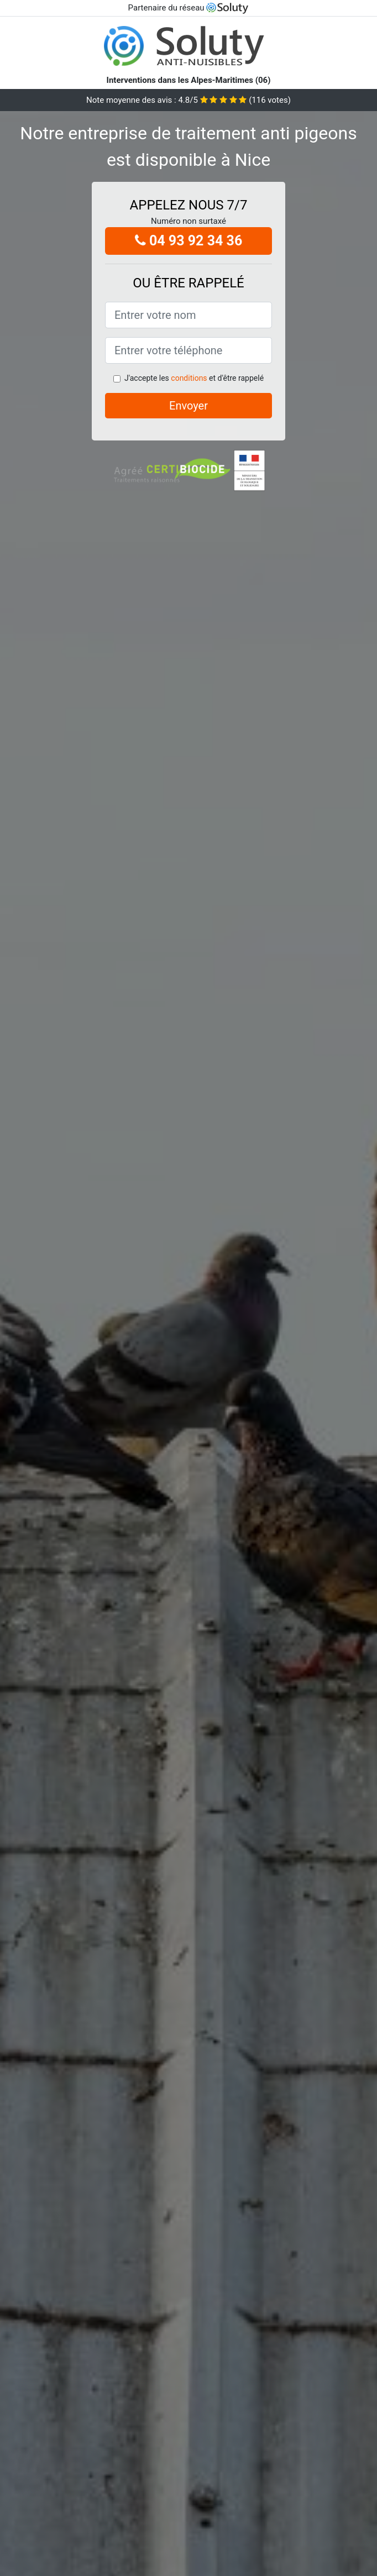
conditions (189, 378)
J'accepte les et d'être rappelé (194, 378)
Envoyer (188, 405)
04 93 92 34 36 (189, 241)
